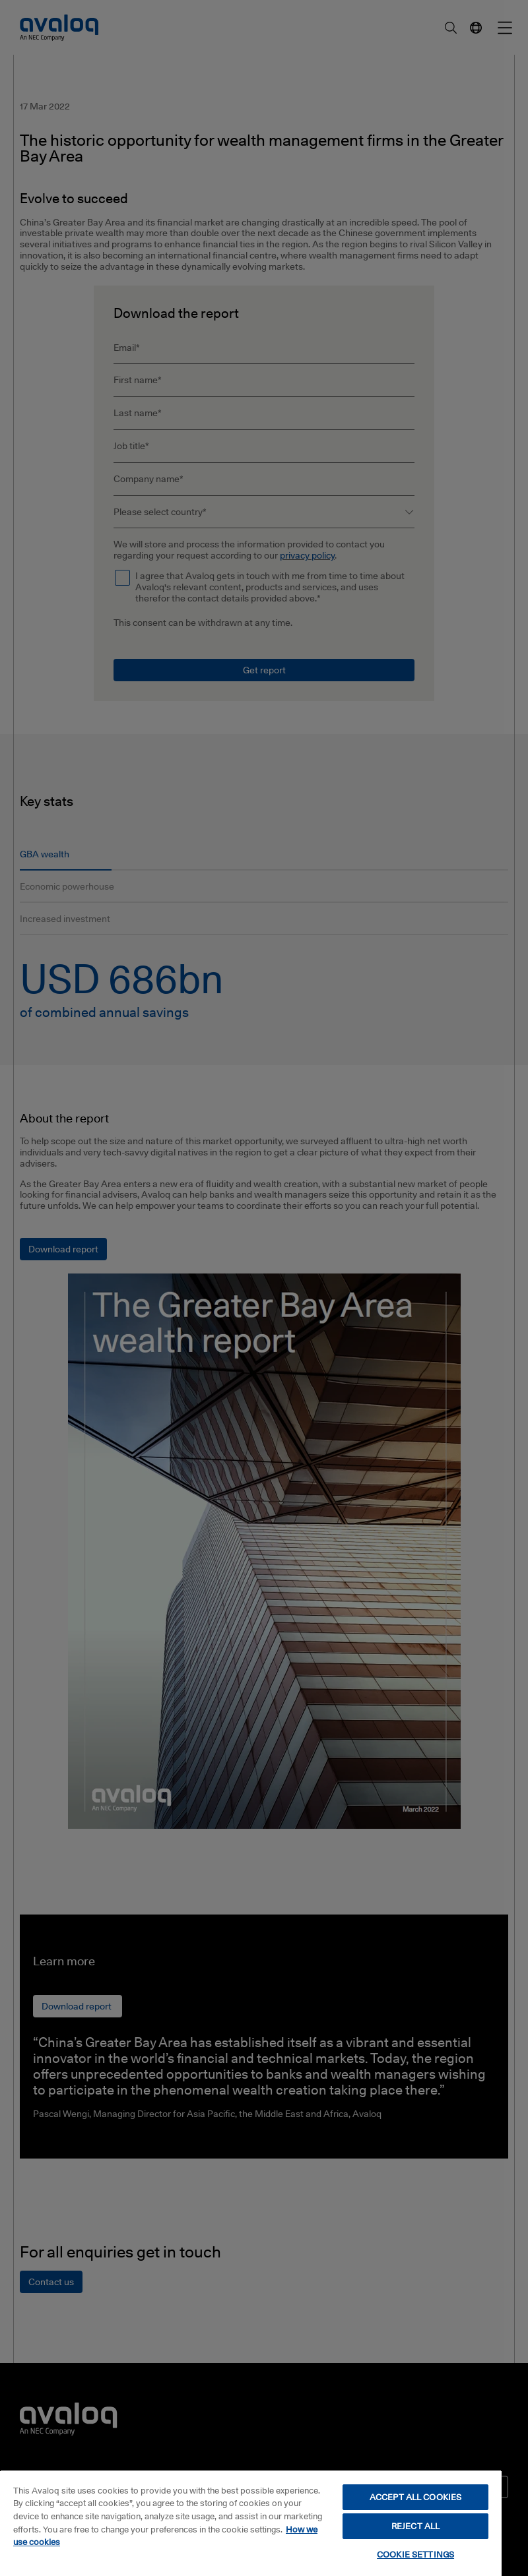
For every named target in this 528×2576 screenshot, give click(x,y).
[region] (251, 2523)
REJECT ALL (415, 2526)
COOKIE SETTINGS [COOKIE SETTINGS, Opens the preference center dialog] (415, 2554)
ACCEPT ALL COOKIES (415, 2497)
